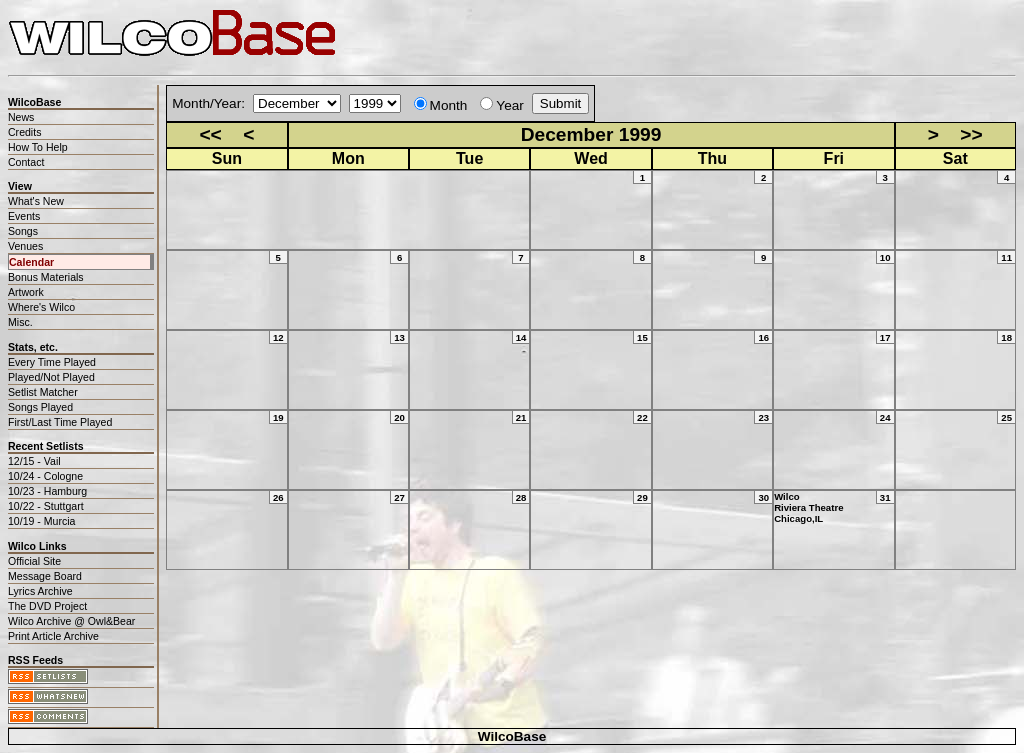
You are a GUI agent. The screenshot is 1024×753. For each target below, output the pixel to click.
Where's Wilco (41, 307)
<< (210, 134)
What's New (36, 201)
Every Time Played (52, 362)
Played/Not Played (51, 377)
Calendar (31, 262)
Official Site (34, 561)
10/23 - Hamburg (47, 491)
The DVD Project (47, 606)
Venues (25, 246)
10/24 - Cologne (45, 476)
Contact (26, 162)
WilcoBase (512, 736)
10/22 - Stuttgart (46, 506)
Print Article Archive (53, 636)
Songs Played (40, 407)
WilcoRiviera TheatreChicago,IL (808, 507)
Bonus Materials (46, 277)
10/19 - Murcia (41, 521)
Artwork (26, 292)
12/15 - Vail (34, 461)
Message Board (45, 576)
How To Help (38, 147)
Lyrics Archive (40, 591)
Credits (24, 132)
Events (24, 216)
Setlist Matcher (43, 392)
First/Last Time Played (60, 422)
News (21, 117)
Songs (23, 231)
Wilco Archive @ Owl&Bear (71, 621)
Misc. (20, 322)
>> (971, 134)
